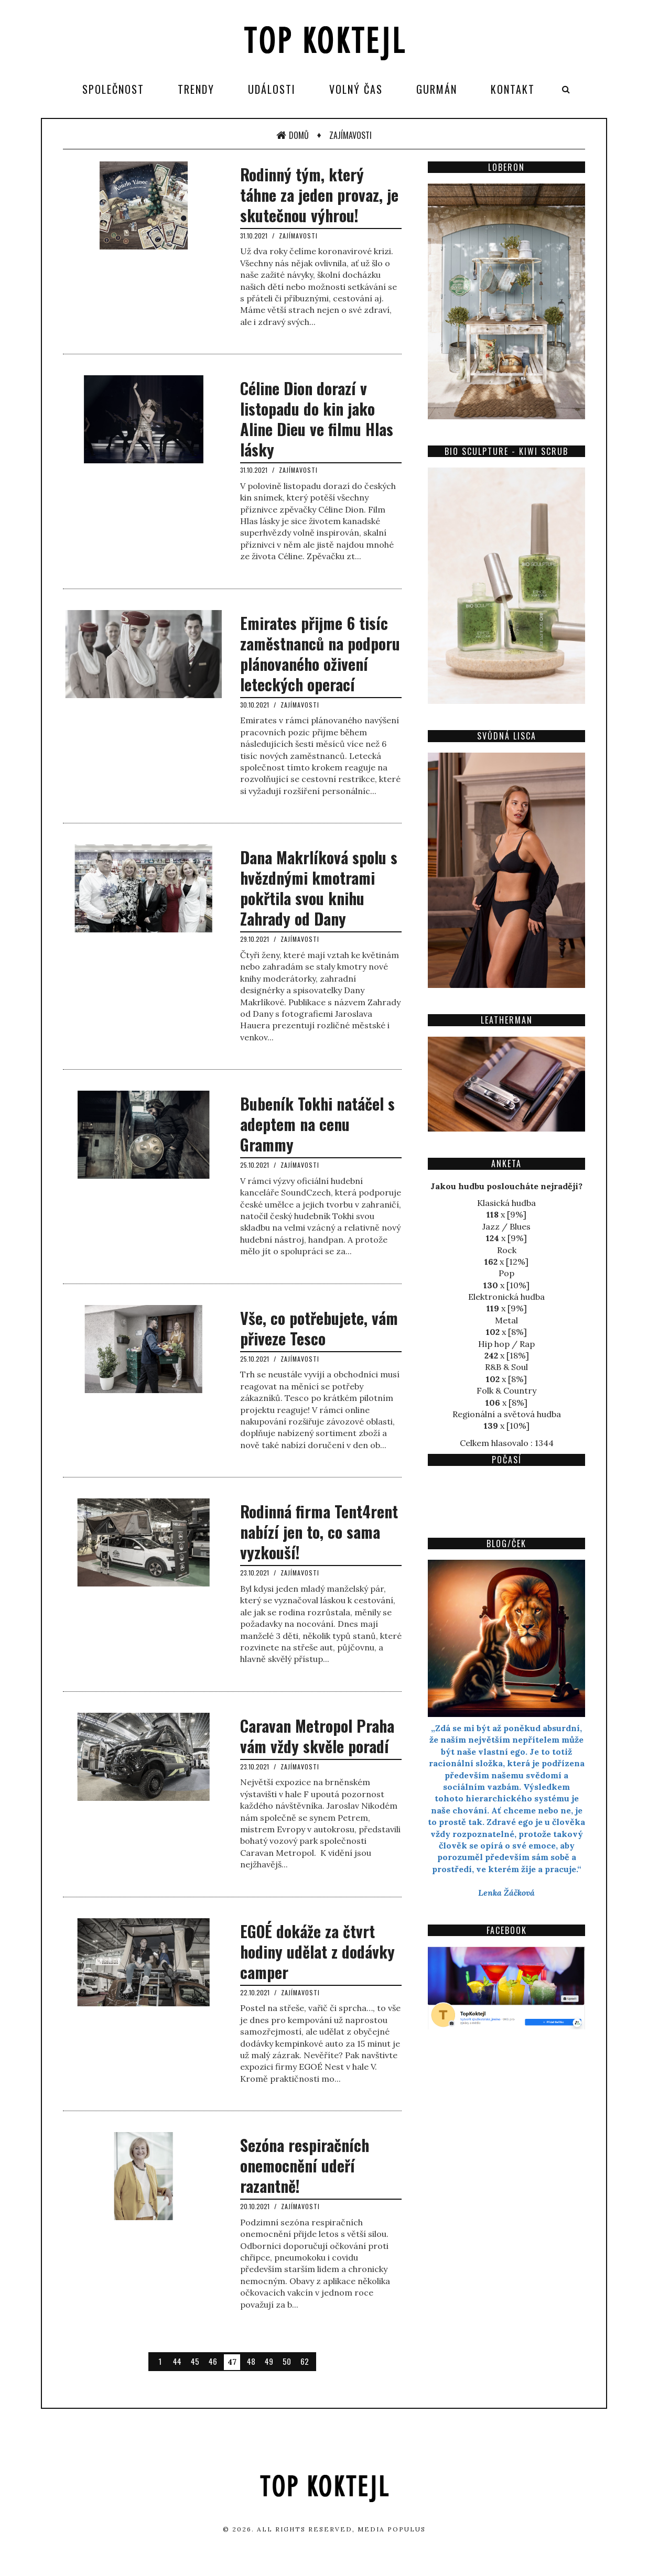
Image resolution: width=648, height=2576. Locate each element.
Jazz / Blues (506, 1226)
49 (269, 2361)
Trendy (196, 89)
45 (195, 2361)
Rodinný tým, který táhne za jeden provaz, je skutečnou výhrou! (319, 194)
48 (251, 2361)
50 (287, 2361)
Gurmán (436, 89)
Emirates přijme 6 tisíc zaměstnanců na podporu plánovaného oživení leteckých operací (320, 653)
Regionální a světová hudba (506, 1414)
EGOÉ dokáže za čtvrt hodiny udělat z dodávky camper (317, 1951)
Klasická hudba (506, 1203)
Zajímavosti (350, 135)
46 (213, 2361)
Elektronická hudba (506, 1296)
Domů (292, 135)
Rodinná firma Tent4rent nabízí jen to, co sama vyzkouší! (319, 1531)
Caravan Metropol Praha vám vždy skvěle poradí (317, 1736)
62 (304, 2361)
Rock (506, 1250)
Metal (506, 1320)
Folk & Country (506, 1390)
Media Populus (392, 2529)
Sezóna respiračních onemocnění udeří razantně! (304, 2165)
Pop (506, 1273)
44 (177, 2361)
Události (272, 89)
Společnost (113, 89)
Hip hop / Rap (506, 1344)
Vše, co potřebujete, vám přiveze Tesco (319, 1328)
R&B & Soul (506, 1367)
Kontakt (513, 89)
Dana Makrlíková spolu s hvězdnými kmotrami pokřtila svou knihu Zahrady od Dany (318, 887)
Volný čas (356, 89)
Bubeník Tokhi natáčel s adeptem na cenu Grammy (317, 1124)
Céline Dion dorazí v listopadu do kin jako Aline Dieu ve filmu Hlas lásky (316, 418)
